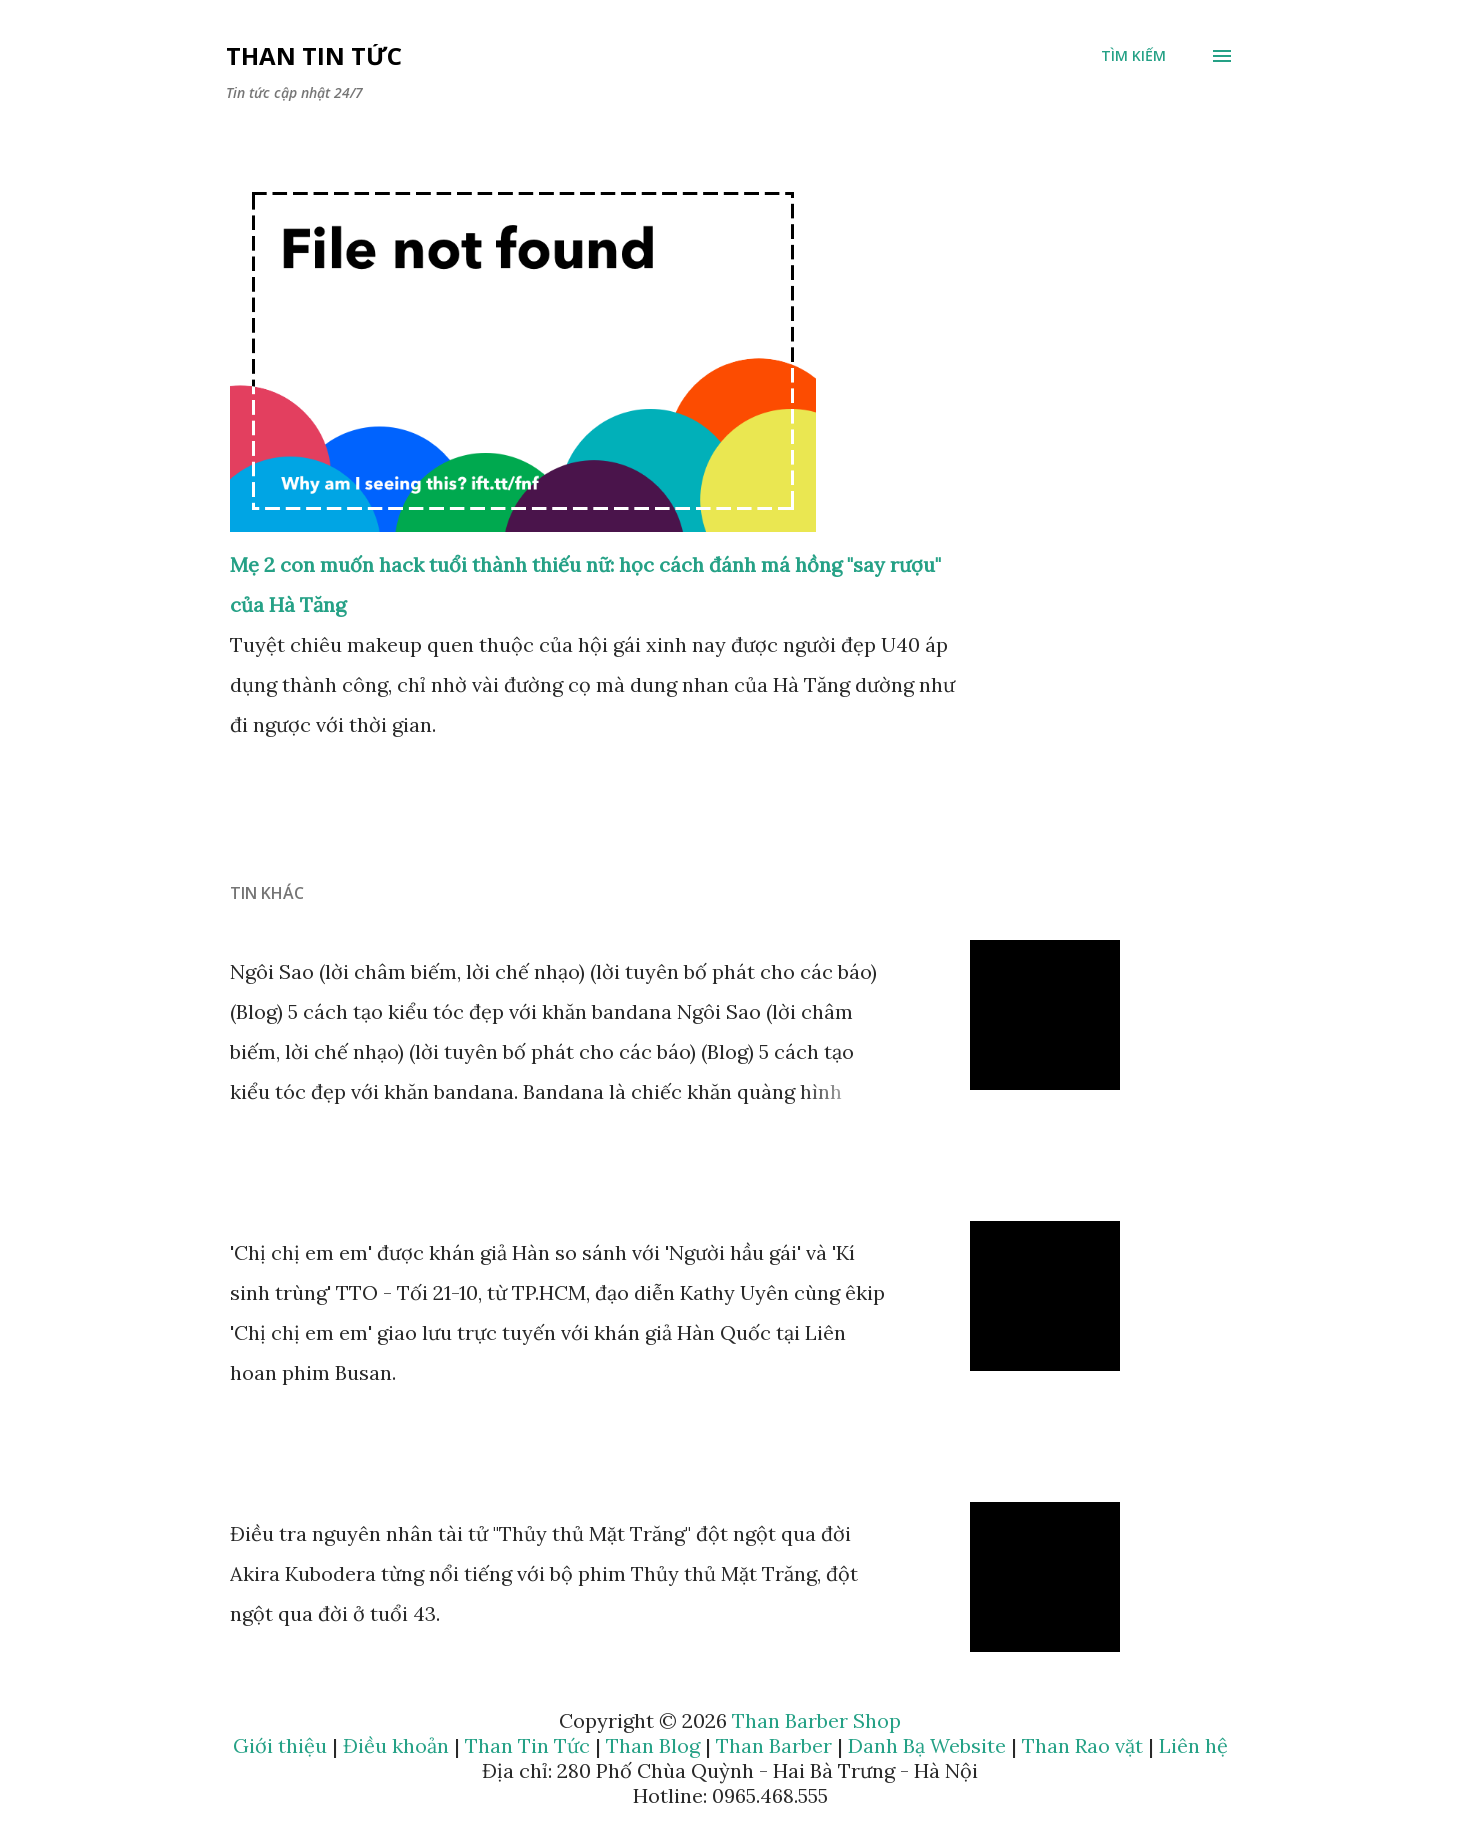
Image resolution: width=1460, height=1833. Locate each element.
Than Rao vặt (1082, 1745)
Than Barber (774, 1745)
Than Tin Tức (314, 55)
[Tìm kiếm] (1133, 56)
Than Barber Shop (816, 1720)
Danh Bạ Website (927, 1745)
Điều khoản (396, 1745)
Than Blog (653, 1745)
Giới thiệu (280, 1745)
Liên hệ (1193, 1745)
